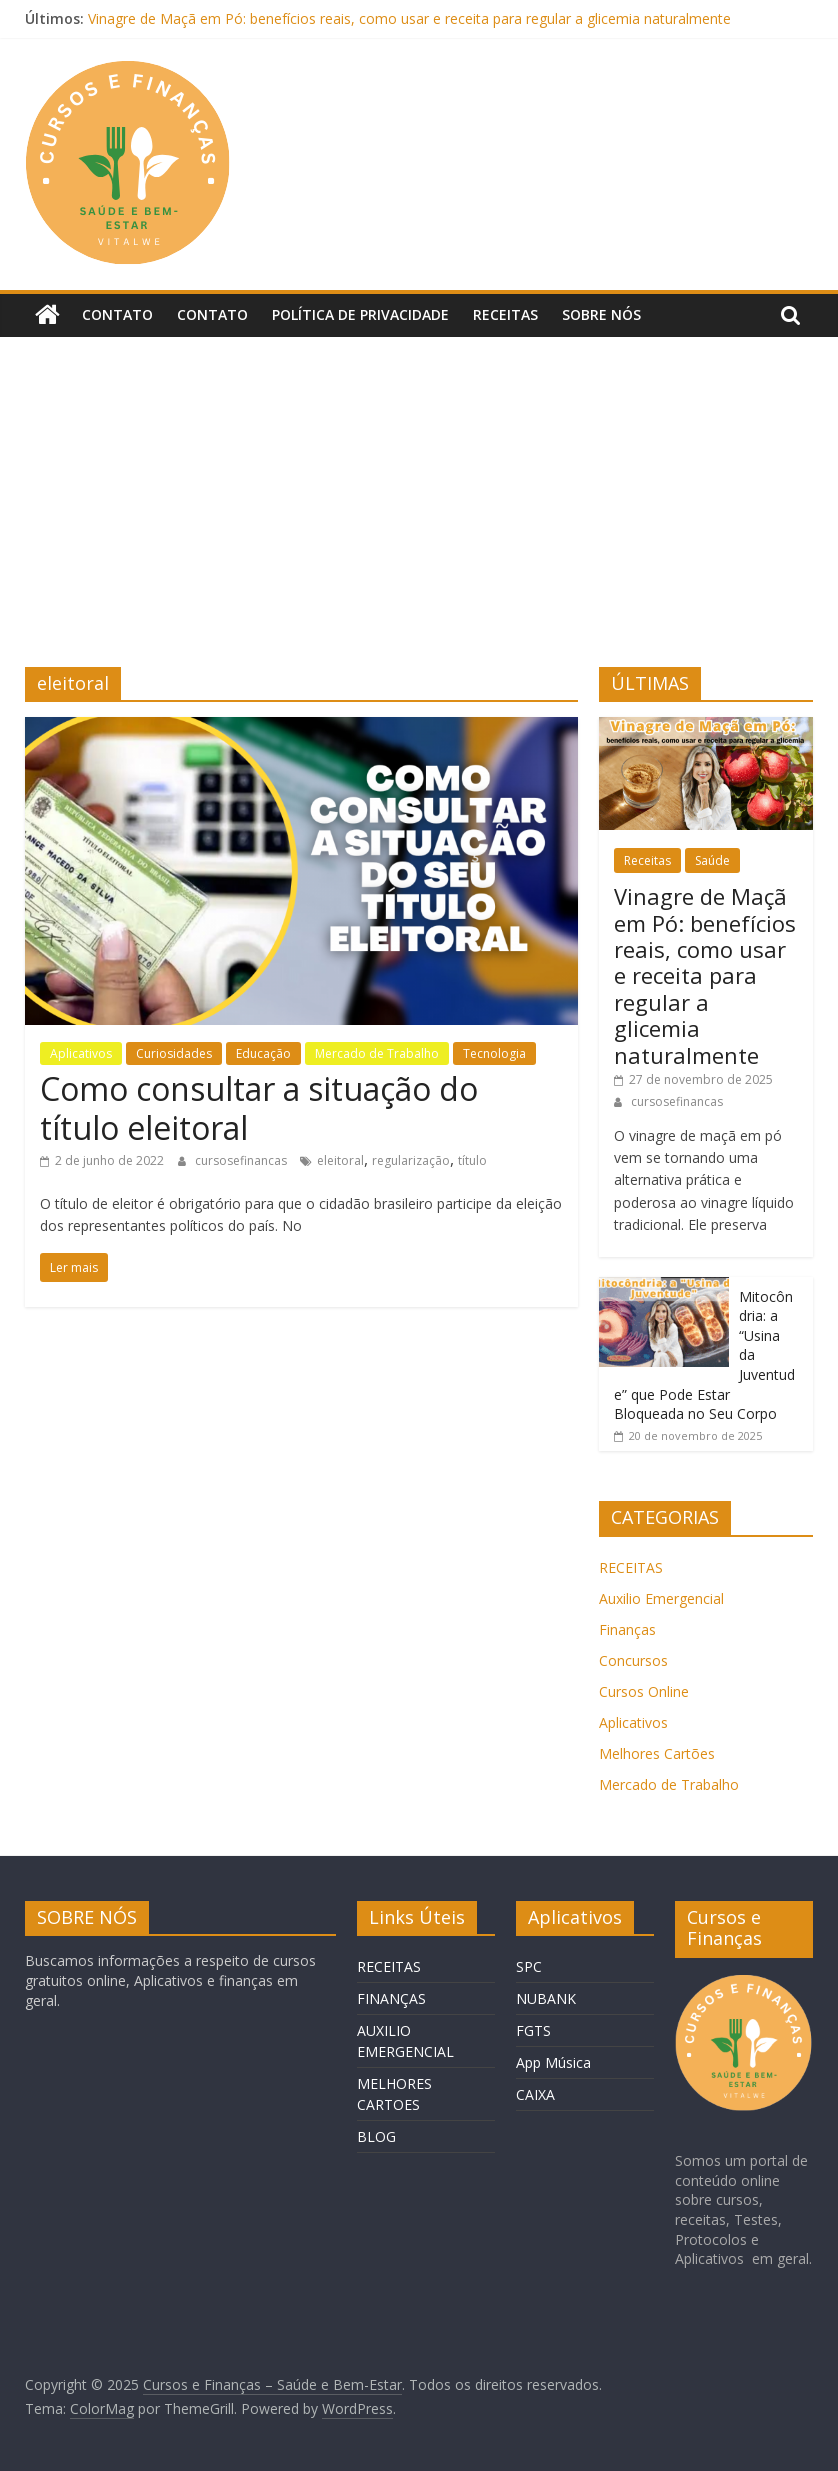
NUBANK (546, 1998)
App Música (553, 2062)
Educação (263, 1053)
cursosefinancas (242, 1160)
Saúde (712, 860)
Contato (117, 314)
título (472, 1160)
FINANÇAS (391, 1998)
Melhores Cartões (657, 1753)
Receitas (505, 314)
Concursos (633, 1660)
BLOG (376, 2136)
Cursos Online (644, 1691)
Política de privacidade (360, 314)
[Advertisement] (419, 487)
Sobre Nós (601, 314)
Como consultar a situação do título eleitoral (259, 1107)
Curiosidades (174, 1053)
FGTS (533, 2030)
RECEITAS (631, 1567)
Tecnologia (494, 1053)
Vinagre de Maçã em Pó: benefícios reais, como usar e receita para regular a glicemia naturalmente (409, 18)
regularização (411, 1160)
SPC (529, 1966)
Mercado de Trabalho (377, 1053)
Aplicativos (81, 1053)
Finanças (627, 1629)
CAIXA (535, 2094)
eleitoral (340, 1160)
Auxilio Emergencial (661, 1598)
